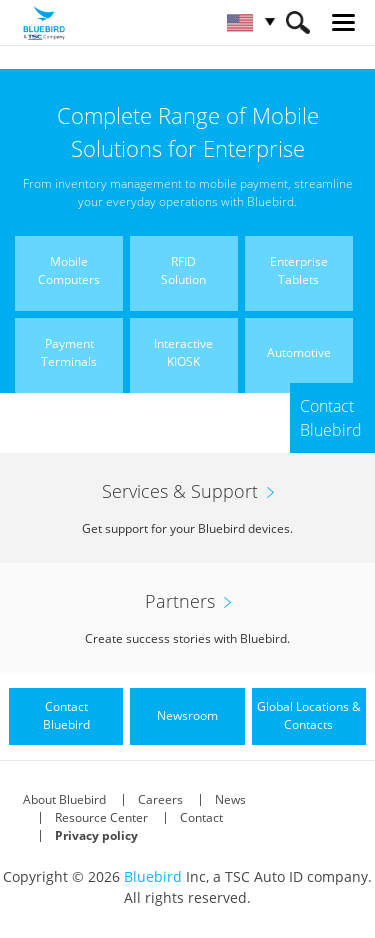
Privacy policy (96, 835)
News (230, 799)
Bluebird (153, 876)
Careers (160, 799)
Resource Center (101, 817)
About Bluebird (64, 799)
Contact (201, 817)
